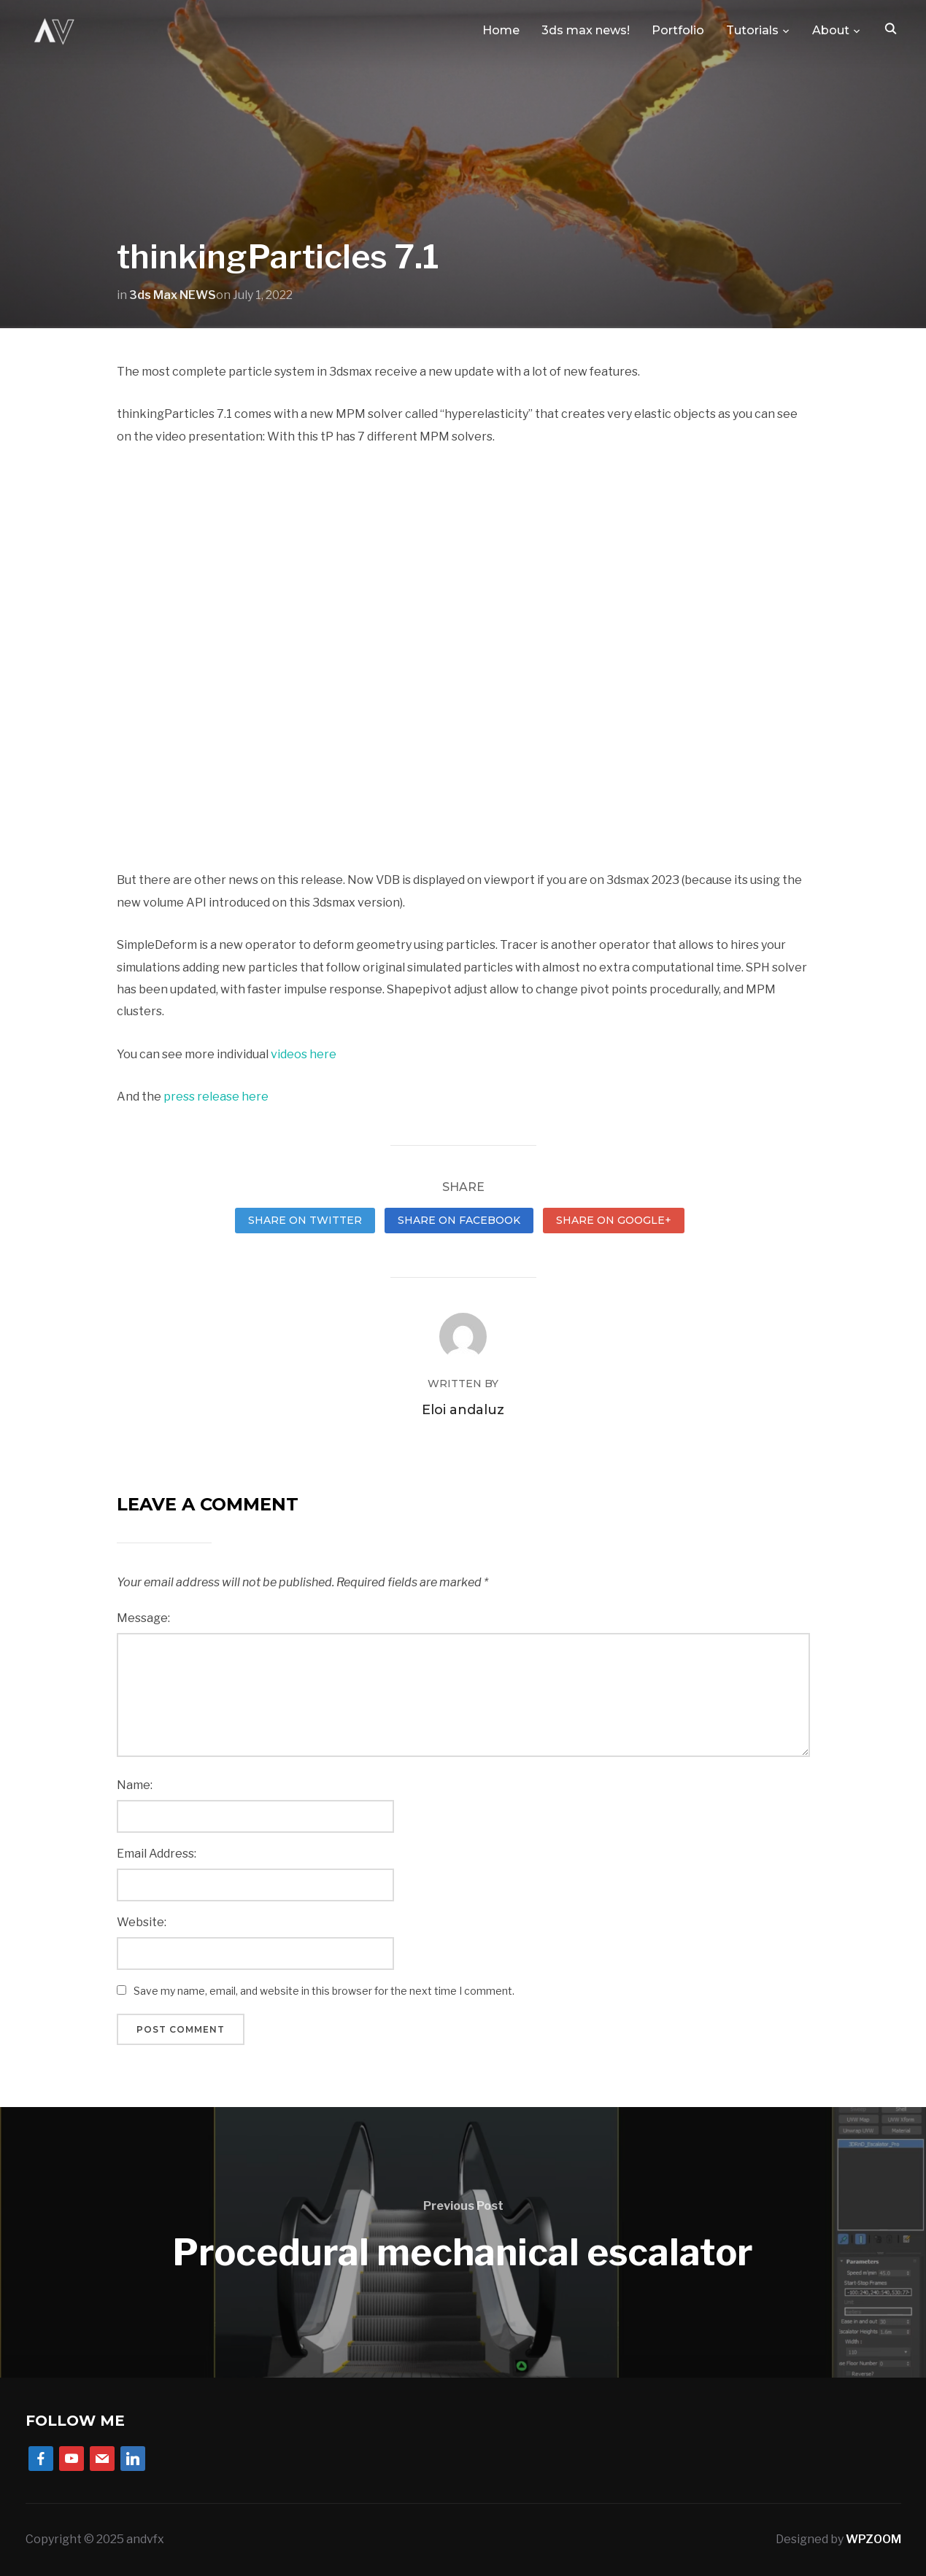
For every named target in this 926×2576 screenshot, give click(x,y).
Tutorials (752, 30)
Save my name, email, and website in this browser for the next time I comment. (324, 1991)
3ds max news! (585, 30)
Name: (135, 1785)
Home (501, 30)
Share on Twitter (305, 1220)
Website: (141, 1922)
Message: (143, 1618)
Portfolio (678, 30)
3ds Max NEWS (172, 295)
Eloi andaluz (463, 1410)
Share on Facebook (459, 1220)
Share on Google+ (613, 1220)
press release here (215, 1096)
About (830, 30)
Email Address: (156, 1854)
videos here (303, 1054)
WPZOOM (873, 2539)
